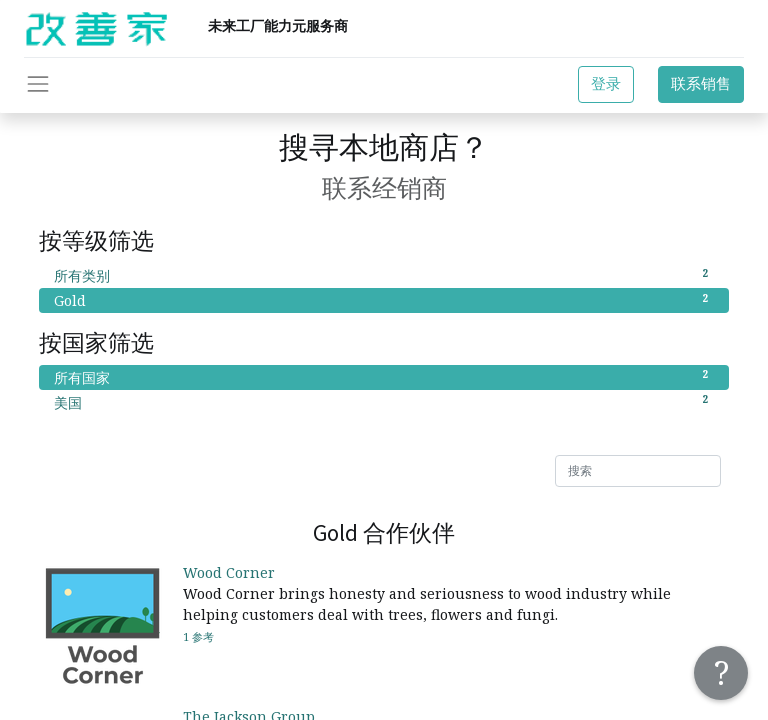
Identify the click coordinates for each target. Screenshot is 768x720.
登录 (606, 83)
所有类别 (384, 275)
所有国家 (384, 377)
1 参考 (198, 636)
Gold (384, 300)
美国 (384, 402)
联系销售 (701, 83)
